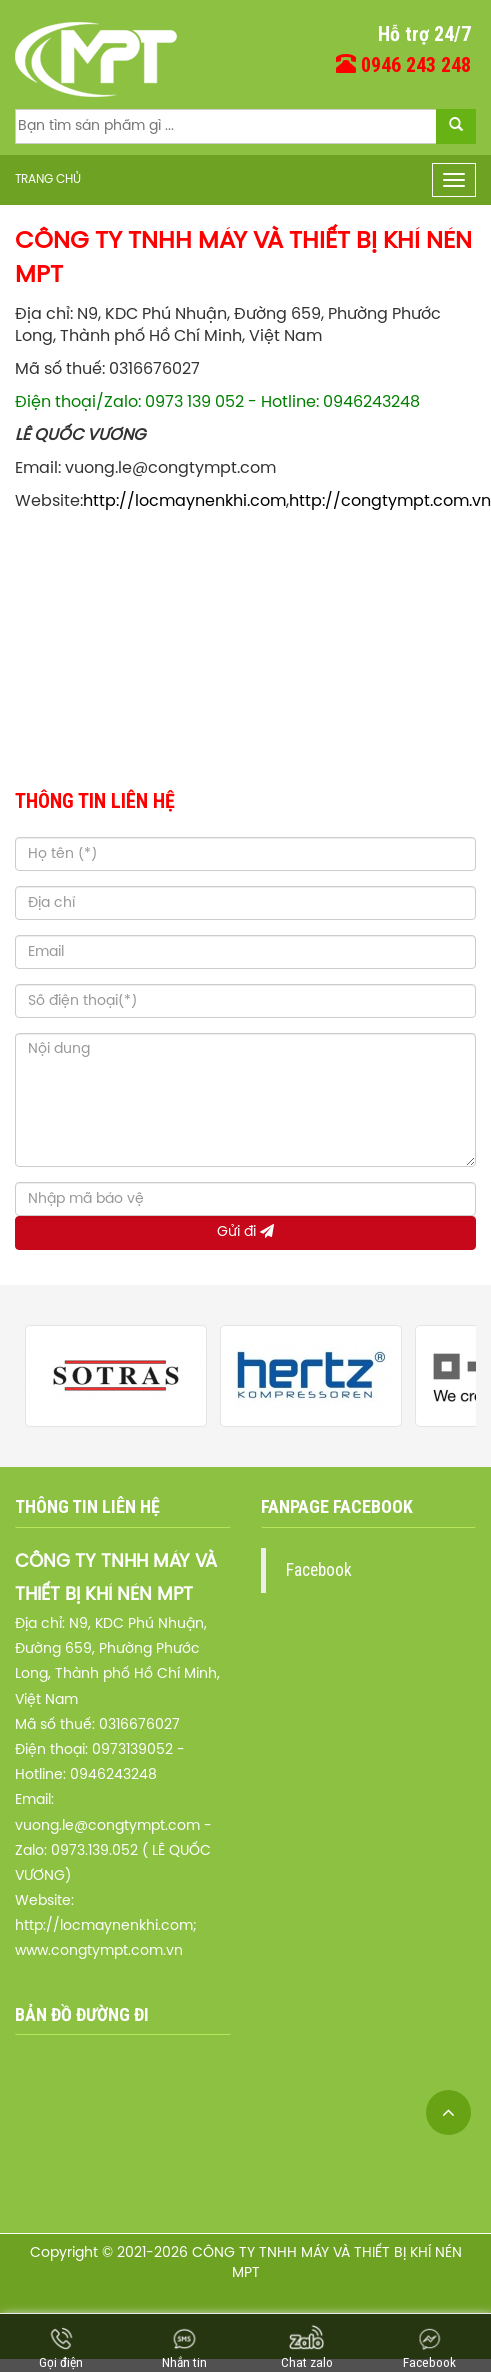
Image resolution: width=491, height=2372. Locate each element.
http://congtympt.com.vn (390, 501)
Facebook (319, 1570)
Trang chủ (48, 179)
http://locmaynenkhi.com (184, 501)
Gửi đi (245, 1232)
